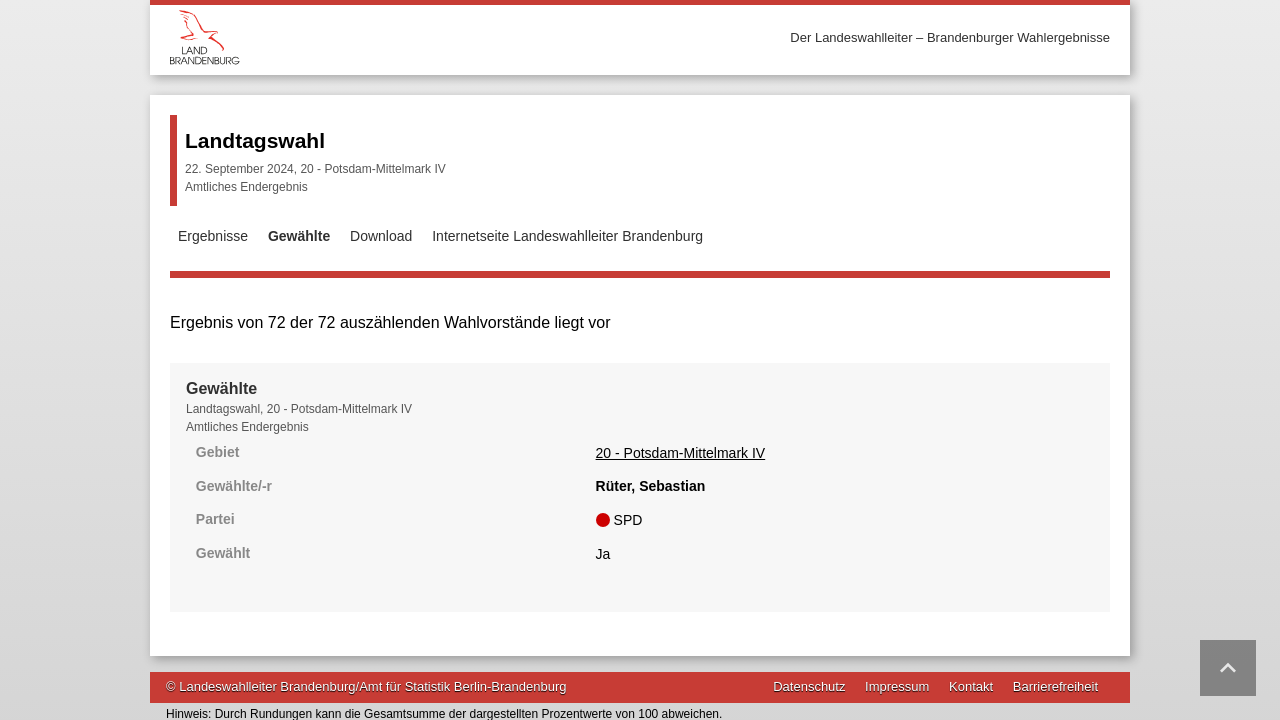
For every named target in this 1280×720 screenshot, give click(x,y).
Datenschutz (809, 605)
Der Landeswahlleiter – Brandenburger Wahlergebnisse (950, 37)
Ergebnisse (213, 236)
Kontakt (971, 605)
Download (381, 236)
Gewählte (299, 236)
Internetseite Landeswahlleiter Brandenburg (567, 236)
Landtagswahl (255, 140)
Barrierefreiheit (1055, 605)
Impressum (897, 605)
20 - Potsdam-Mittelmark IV (281, 497)
